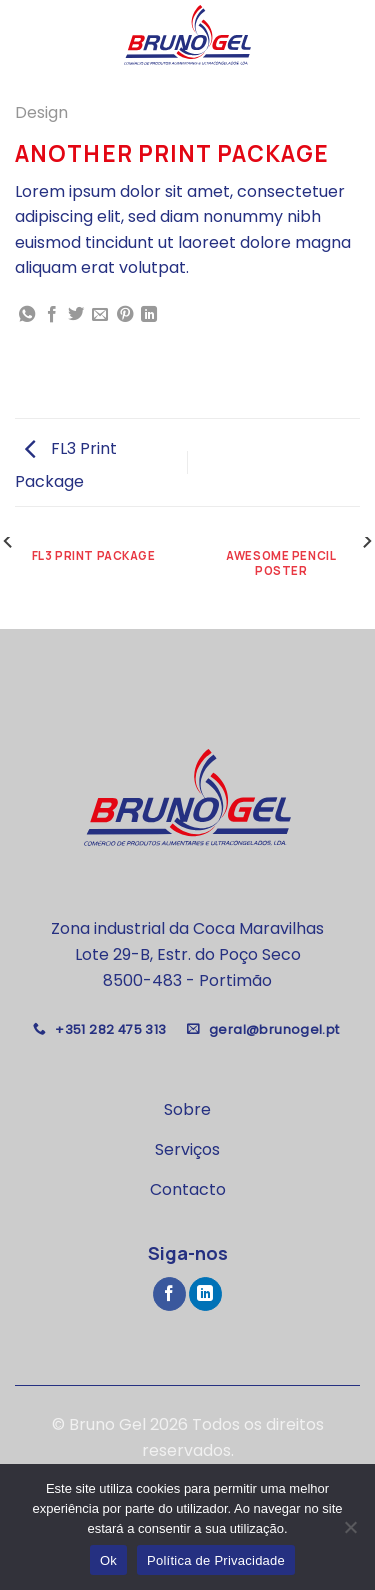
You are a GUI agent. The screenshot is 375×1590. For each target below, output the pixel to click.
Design (41, 112)
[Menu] (27, 34)
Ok (108, 1560)
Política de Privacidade (216, 1560)
